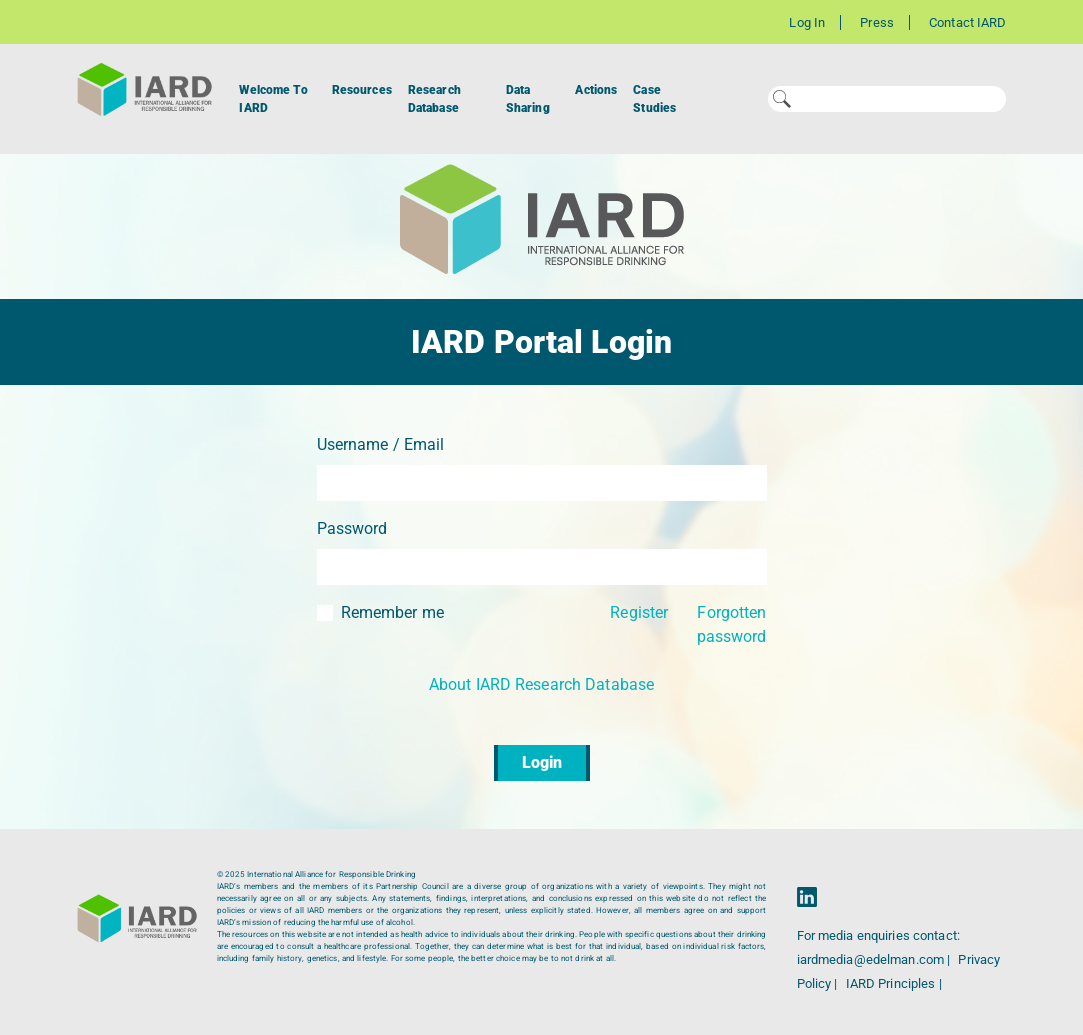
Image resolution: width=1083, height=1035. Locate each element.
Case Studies (654, 99)
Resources (362, 90)
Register (639, 612)
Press (877, 22)
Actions (596, 90)
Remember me (392, 612)
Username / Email (381, 444)
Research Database (434, 99)
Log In (807, 22)
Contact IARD (967, 22)
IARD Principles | (894, 983)
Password (352, 528)
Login (542, 762)
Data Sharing (528, 99)
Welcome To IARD (273, 99)
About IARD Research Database (541, 684)
